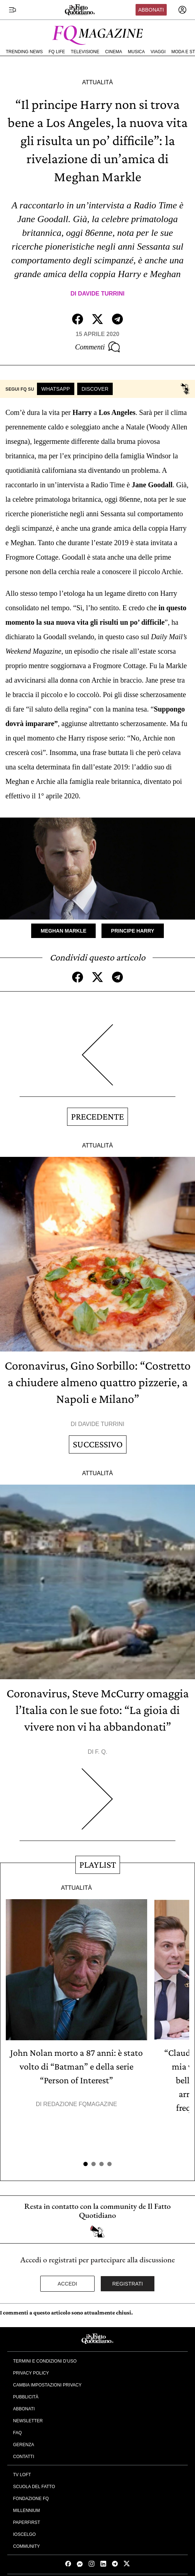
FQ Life (57, 51)
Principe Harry (132, 931)
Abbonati (151, 10)
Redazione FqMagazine (80, 2104)
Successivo (98, 1444)
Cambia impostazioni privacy (47, 2385)
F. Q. (101, 1752)
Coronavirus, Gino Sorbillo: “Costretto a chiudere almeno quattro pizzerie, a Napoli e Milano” (98, 1382)
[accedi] (182, 10)
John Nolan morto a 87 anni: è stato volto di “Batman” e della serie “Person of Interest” (76, 2066)
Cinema (113, 51)
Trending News (24, 51)
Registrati (127, 2284)
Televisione (85, 51)
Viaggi (157, 51)
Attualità (97, 82)
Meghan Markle (63, 931)
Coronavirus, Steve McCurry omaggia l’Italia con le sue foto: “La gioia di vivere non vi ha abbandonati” (98, 1709)
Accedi (67, 2284)
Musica (136, 51)
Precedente (97, 1116)
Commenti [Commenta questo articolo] (97, 346)
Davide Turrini (101, 293)
